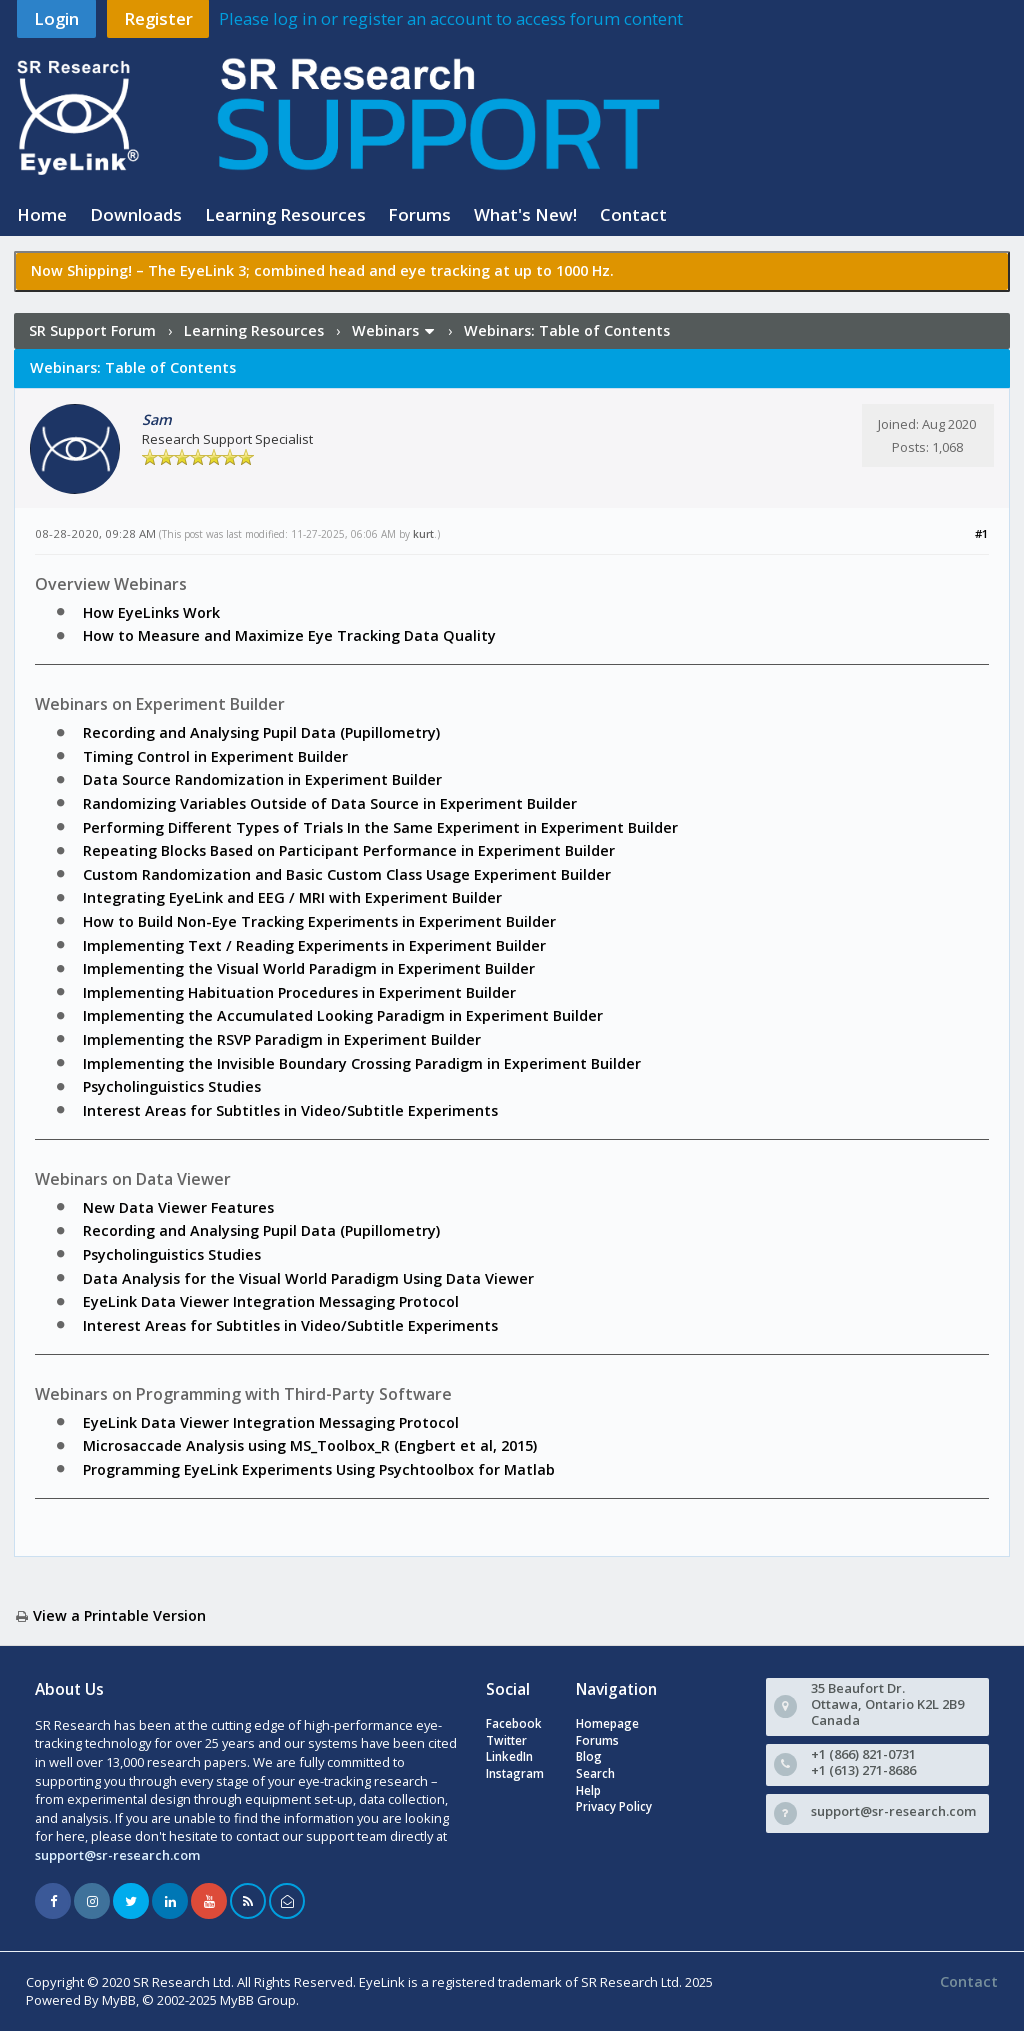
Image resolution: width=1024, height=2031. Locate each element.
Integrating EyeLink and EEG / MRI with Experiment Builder (292, 897)
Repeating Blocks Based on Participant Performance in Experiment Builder (349, 850)
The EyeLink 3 (197, 270)
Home (42, 214)
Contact (633, 214)
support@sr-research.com (117, 1855)
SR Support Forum (92, 330)
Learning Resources (285, 214)
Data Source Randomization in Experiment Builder (262, 779)
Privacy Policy (614, 1806)
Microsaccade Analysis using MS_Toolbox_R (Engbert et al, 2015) (310, 1445)
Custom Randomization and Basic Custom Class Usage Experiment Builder (347, 874)
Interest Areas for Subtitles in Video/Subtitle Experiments (290, 1110)
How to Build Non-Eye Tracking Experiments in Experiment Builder (319, 921)
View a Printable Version (119, 1615)
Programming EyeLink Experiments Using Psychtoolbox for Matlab (319, 1469)
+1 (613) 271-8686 (863, 1770)
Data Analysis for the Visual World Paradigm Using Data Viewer (308, 1278)
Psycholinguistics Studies (172, 1086)
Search (595, 1773)
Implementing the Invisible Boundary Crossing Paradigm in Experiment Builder (362, 1063)
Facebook (514, 1723)
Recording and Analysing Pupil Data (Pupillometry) (261, 732)
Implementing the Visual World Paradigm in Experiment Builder (309, 968)
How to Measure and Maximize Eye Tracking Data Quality (289, 635)
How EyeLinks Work (151, 612)
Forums (419, 214)
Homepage (607, 1723)
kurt (423, 534)
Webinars (385, 330)
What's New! (525, 214)
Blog (589, 1756)
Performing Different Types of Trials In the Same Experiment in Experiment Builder (380, 827)
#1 (982, 533)
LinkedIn (509, 1756)
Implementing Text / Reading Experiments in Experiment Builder (314, 945)
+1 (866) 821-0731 (863, 1754)
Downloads (136, 214)
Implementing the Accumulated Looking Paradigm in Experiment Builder (343, 1015)
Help (588, 1790)
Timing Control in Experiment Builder (215, 756)
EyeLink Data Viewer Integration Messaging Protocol (271, 1301)
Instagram (515, 1773)
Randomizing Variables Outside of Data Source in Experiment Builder (330, 803)
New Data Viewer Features (178, 1207)
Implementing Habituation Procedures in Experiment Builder (299, 992)
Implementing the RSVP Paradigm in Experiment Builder (282, 1039)
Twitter (506, 1740)
